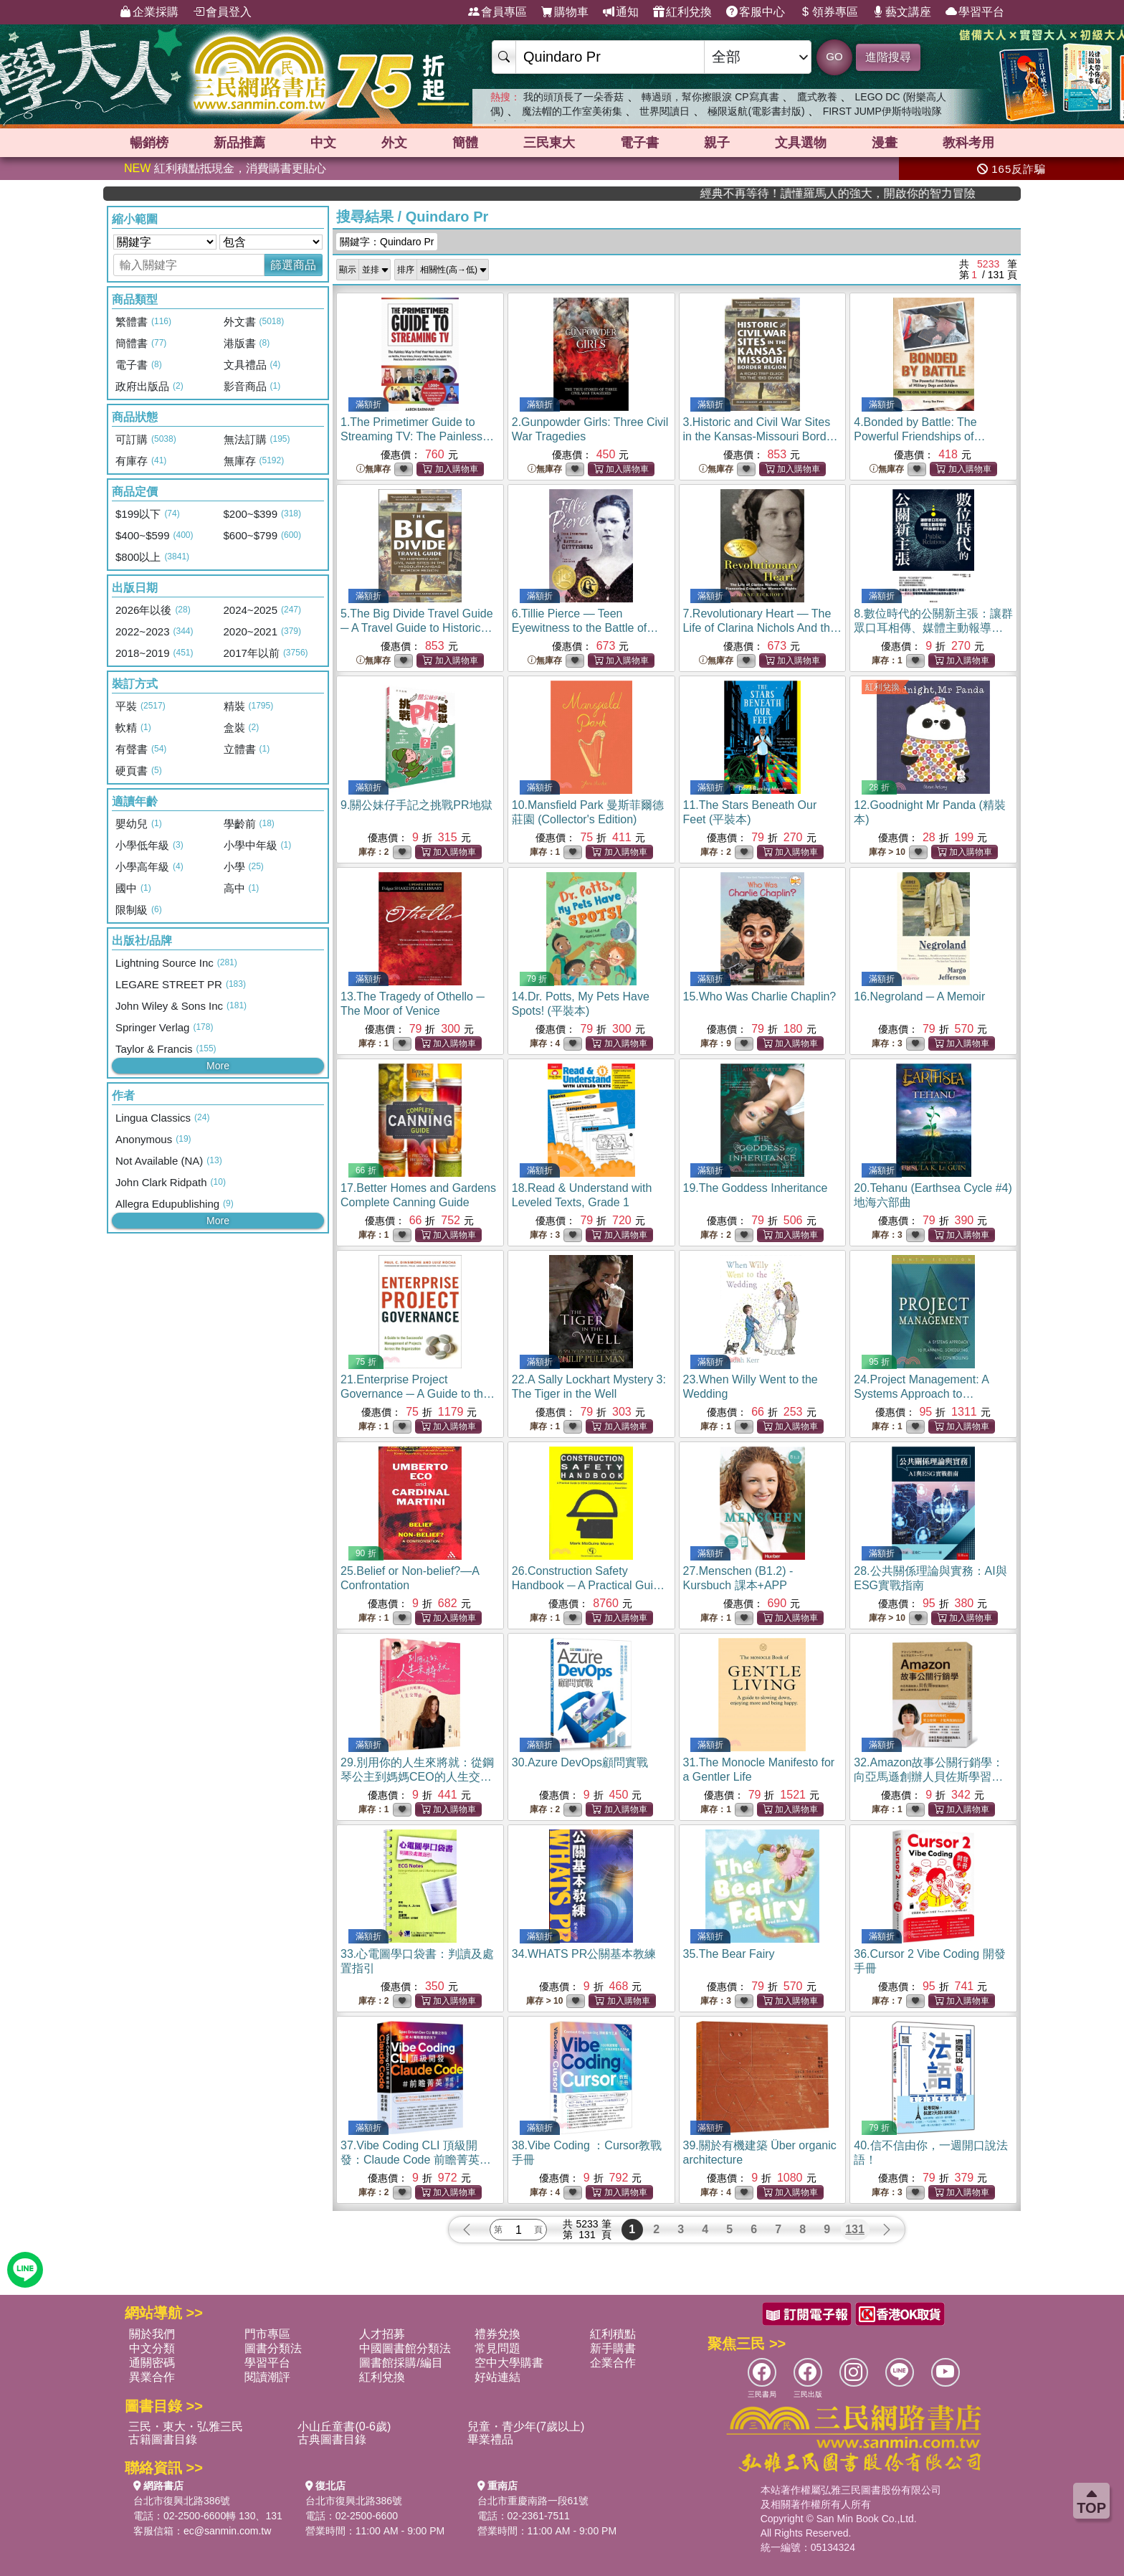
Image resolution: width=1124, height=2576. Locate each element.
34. (584, 1954)
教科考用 (968, 143)
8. (933, 627)
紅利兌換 (682, 12)
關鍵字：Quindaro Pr (387, 241)
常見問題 (497, 2348)
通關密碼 (152, 2363)
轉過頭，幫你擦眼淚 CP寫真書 (710, 97)
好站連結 (497, 2377)
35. (729, 1954)
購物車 (565, 12)
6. (585, 627)
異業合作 (152, 2377)
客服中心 (755, 12)
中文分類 (152, 2348)
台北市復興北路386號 (181, 2500)
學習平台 (975, 12)
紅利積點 (613, 2334)
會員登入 (222, 12)
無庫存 (373, 469)
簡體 (465, 143)
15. (760, 996)
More (217, 1065)
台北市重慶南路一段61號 (533, 2500)
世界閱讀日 (664, 111)
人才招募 (382, 2334)
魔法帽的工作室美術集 (572, 111)
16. (919, 996)
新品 (239, 143)
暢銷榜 (149, 143)
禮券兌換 (497, 2334)
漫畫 (884, 143)
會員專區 (497, 12)
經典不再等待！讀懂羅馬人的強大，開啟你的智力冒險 (940, 193)
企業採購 (149, 12)
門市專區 (267, 2334)
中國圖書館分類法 (405, 2348)
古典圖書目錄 (331, 2439)
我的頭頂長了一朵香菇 (573, 97)
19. (755, 1188)
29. (417, 1776)
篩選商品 (293, 265)
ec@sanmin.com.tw (227, 2531)
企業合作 (613, 2363)
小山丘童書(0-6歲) (344, 2426)
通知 (621, 12)
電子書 (639, 143)
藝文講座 (901, 12)
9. (416, 805)
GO (834, 56)
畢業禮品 (490, 2439)
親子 (717, 143)
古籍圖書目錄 (162, 2439)
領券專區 (828, 12)
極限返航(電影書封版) (756, 111)
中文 (323, 143)
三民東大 (549, 143)
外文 (394, 143)
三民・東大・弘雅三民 (185, 2426)
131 (855, 2229)
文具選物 (801, 143)
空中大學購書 (509, 2363)
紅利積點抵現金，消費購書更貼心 (225, 168)
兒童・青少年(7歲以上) (526, 2426)
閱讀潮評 (267, 2377)
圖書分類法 (273, 2348)
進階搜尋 (888, 57)
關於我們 (152, 2334)
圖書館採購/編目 (400, 2363)
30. (580, 1762)
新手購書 (613, 2348)
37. (415, 2159)
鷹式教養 (817, 97)
